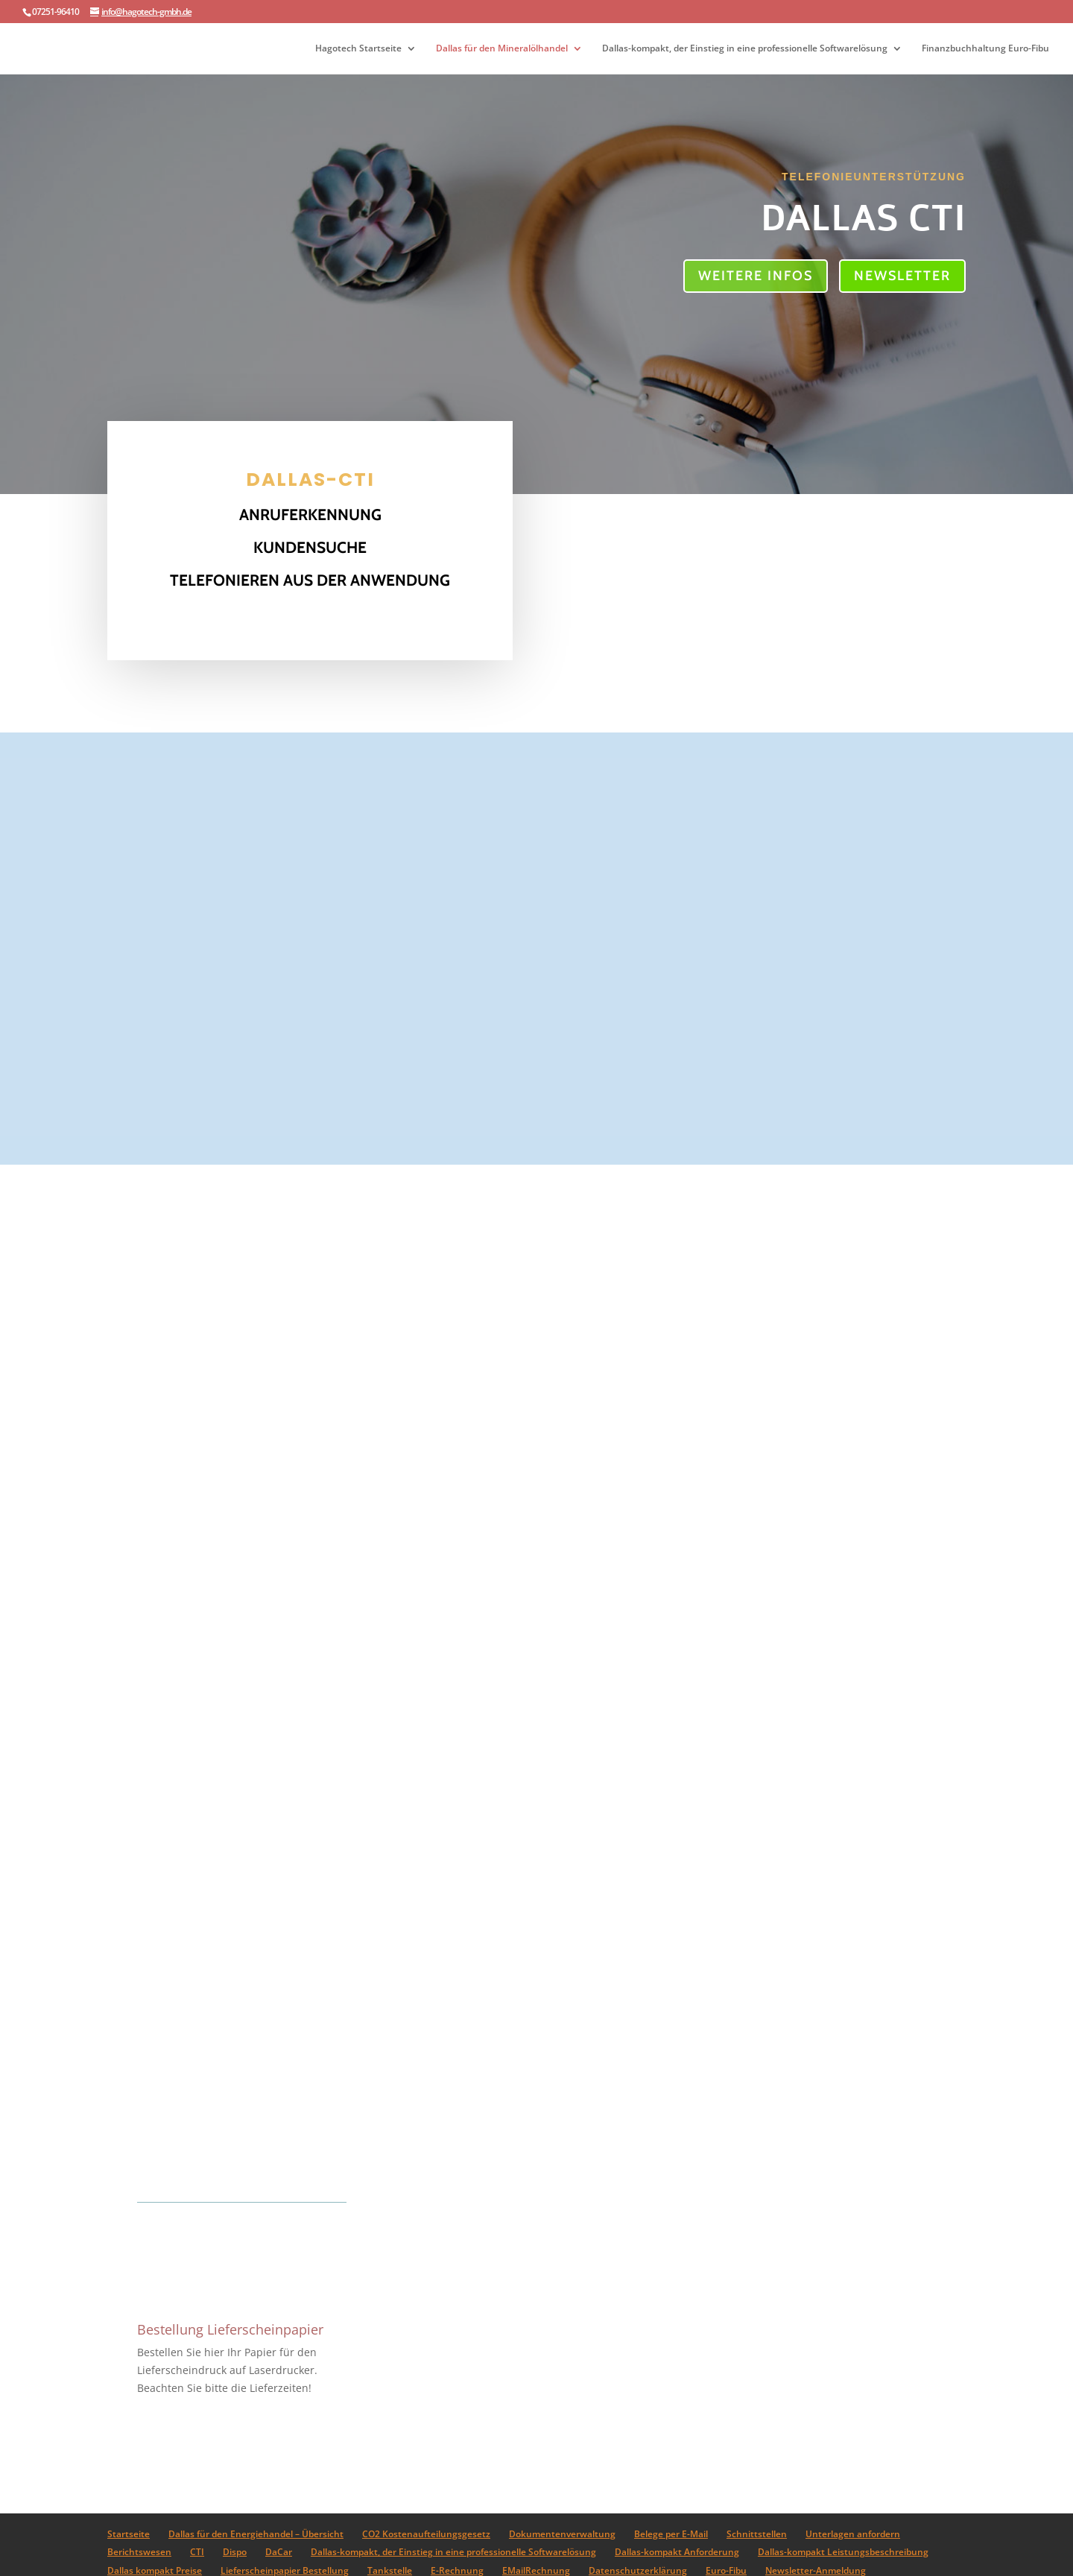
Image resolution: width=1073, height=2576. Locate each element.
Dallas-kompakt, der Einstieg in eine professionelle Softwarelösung (744, 48)
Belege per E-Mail (671, 2534)
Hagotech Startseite (358, 48)
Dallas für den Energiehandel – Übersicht (256, 2534)
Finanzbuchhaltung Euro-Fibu (985, 48)
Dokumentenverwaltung (562, 2534)
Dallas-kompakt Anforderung (677, 2551)
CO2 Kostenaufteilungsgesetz (426, 2534)
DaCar (278, 2551)
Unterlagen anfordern (852, 2534)
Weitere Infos (755, 276)
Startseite (128, 2534)
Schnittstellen (757, 2534)
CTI (197, 2551)
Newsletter (902, 276)
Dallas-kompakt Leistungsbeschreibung (843, 2551)
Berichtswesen (139, 2551)
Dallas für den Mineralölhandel (502, 48)
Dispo (235, 2551)
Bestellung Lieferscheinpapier (230, 2329)
